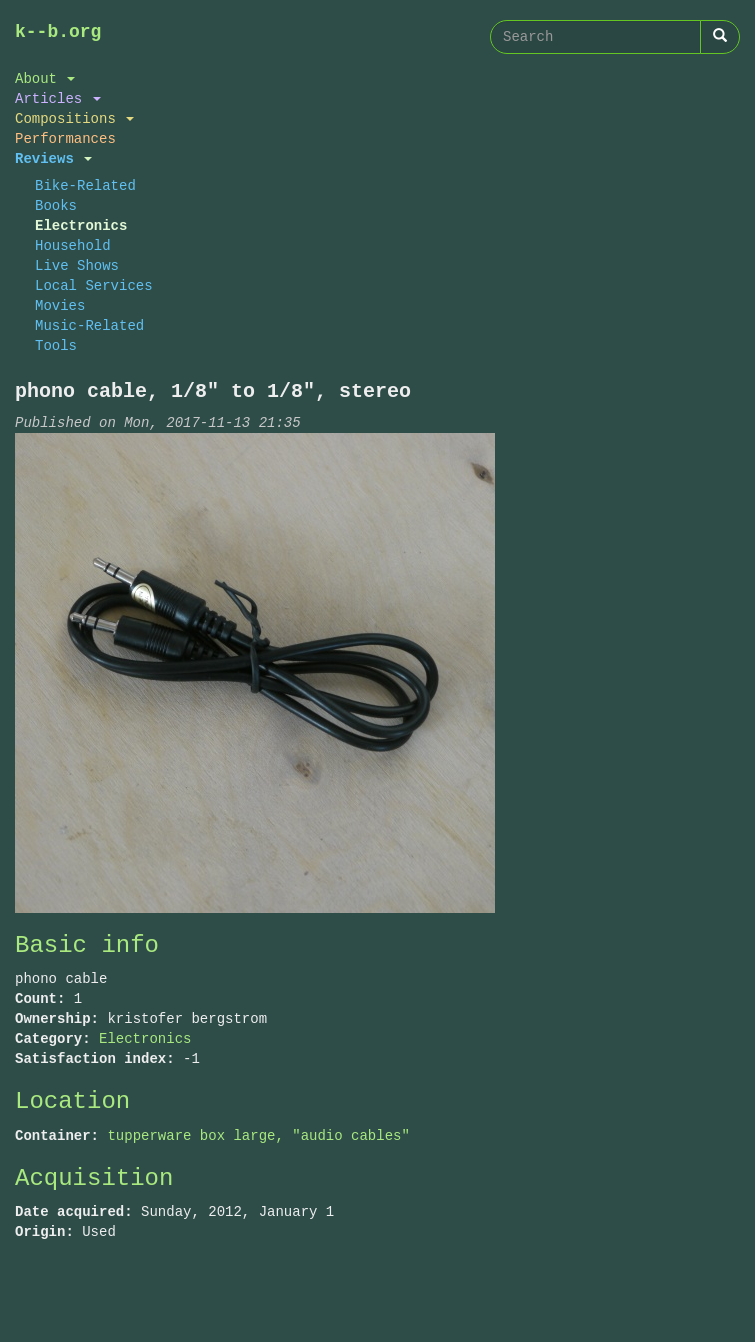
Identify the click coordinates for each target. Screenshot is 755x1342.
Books (56, 205)
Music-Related (89, 325)
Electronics (81, 225)
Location (72, 1101)
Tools (56, 345)
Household (73, 245)
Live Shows (77, 265)
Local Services (94, 285)
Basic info (87, 945)
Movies (60, 305)
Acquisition (94, 1178)
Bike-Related (85, 185)
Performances (65, 138)
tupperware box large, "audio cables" (258, 1135)
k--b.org (58, 32)
